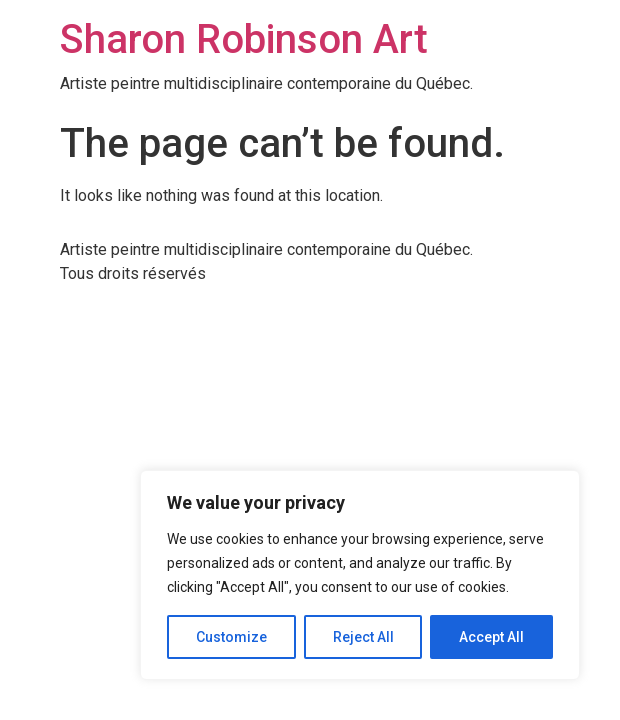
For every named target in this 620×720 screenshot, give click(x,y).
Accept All (491, 637)
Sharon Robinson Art (244, 39)
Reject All (363, 637)
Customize (231, 637)
